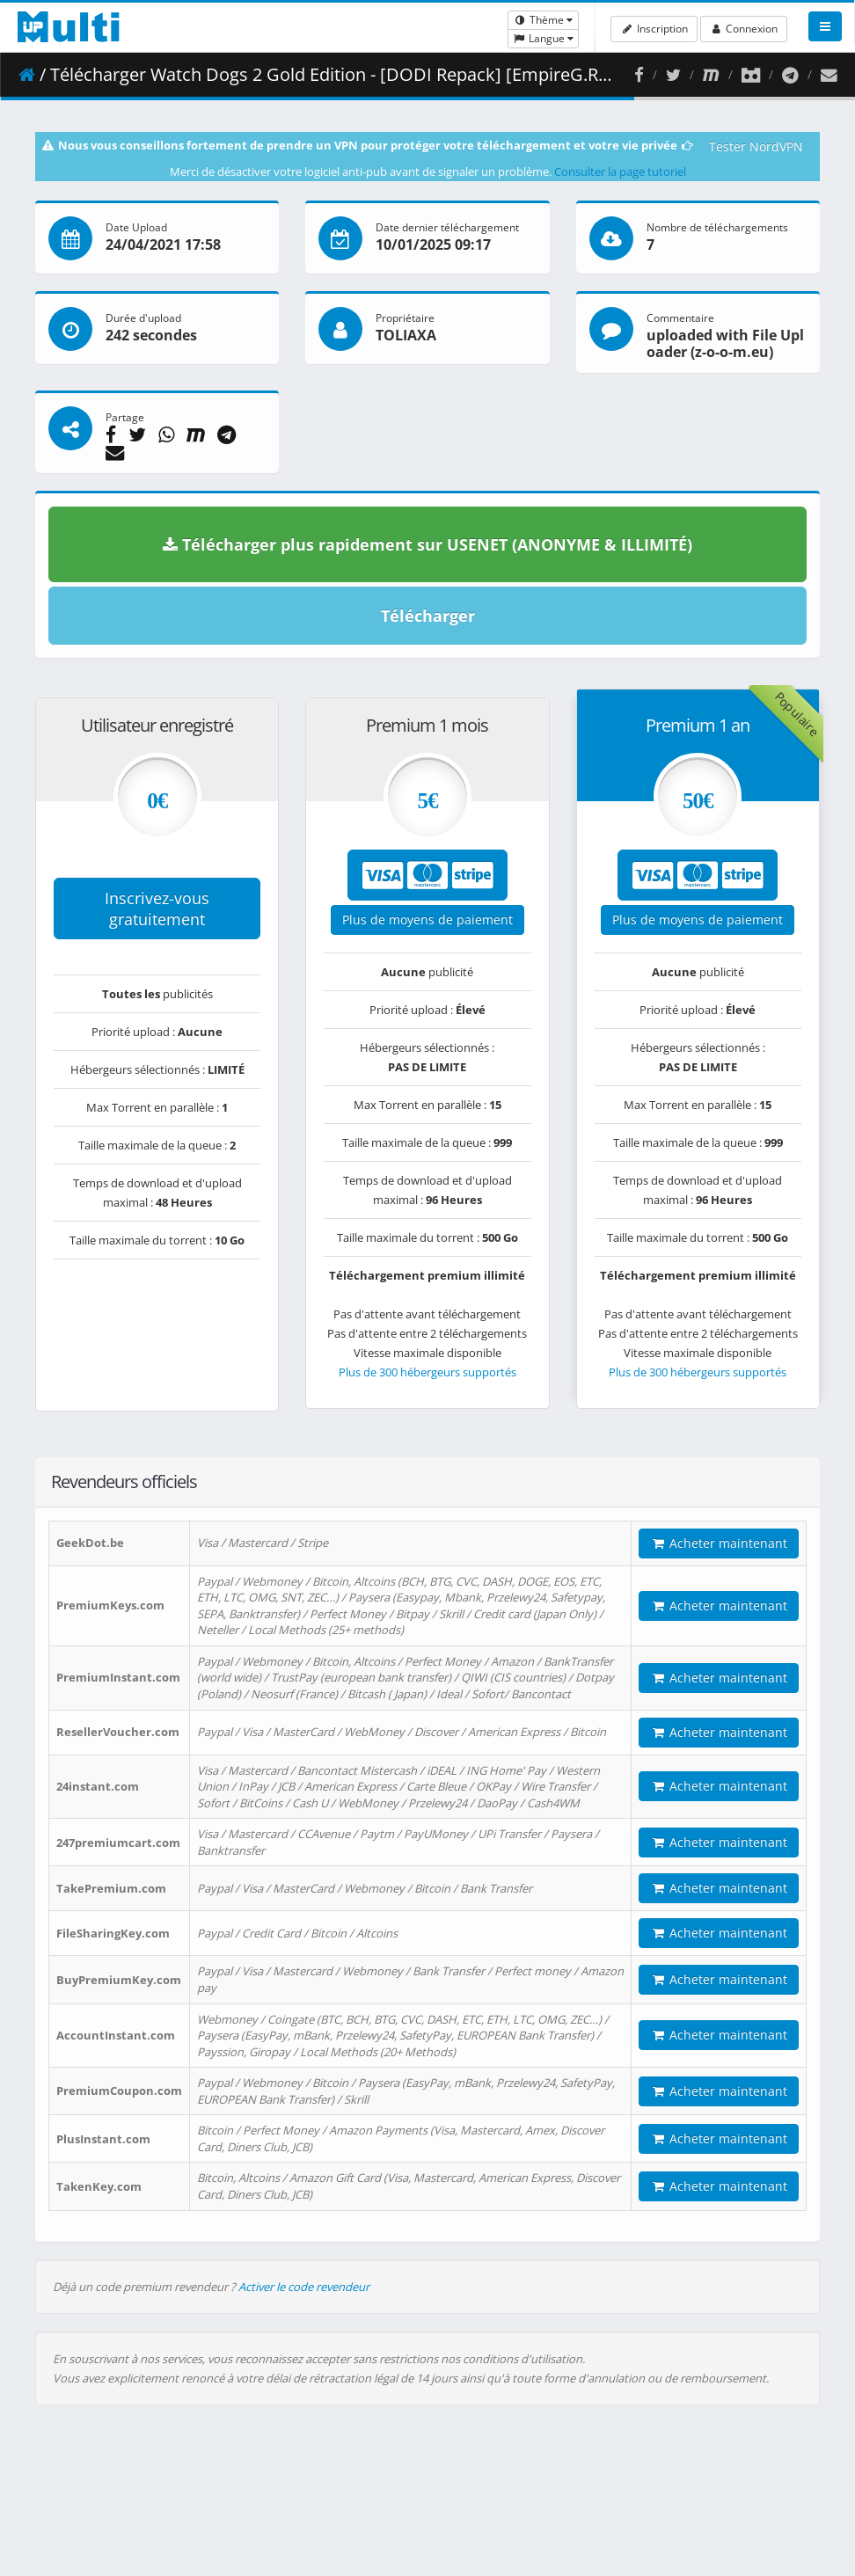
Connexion (744, 28)
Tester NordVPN (756, 146)
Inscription (653, 28)
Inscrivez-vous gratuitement (157, 908)
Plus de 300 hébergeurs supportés (427, 1372)
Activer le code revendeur (303, 2287)
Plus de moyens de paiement (427, 919)
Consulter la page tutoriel (620, 171)
